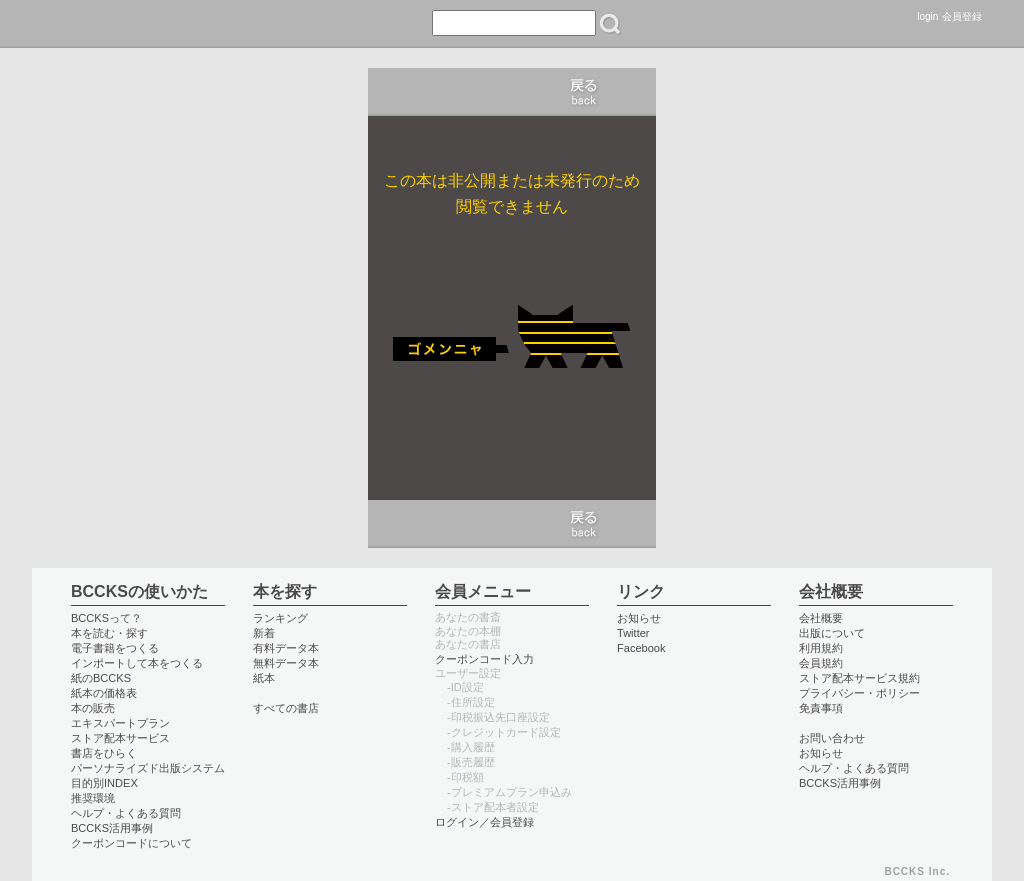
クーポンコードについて (131, 843)
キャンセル (584, 92)
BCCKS (75, 24)
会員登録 (962, 16)
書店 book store (224, 24)
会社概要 (821, 618)
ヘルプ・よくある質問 (126, 813)
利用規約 (821, 648)
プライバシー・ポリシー (859, 693)
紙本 (264, 678)
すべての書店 (286, 708)
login (927, 16)
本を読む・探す (109, 633)
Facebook (641, 648)
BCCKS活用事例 (112, 828)
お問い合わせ (832, 738)
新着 (264, 633)
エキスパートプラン (120, 723)
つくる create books (303, 24)
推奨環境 (93, 798)
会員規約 (821, 663)
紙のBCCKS (101, 678)
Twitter (633, 633)
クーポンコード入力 (484, 659)
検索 (610, 24)
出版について (832, 633)
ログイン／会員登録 (484, 822)
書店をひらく (104, 753)
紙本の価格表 (104, 693)
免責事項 (821, 708)
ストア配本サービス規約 (859, 678)
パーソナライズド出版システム (148, 768)
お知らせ (639, 618)
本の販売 (93, 708)
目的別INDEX (104, 783)
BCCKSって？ (106, 618)
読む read (152, 24)
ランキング (280, 618)
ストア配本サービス (120, 738)
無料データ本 (286, 663)
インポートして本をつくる (137, 663)
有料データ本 (286, 648)
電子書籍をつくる (115, 648)
